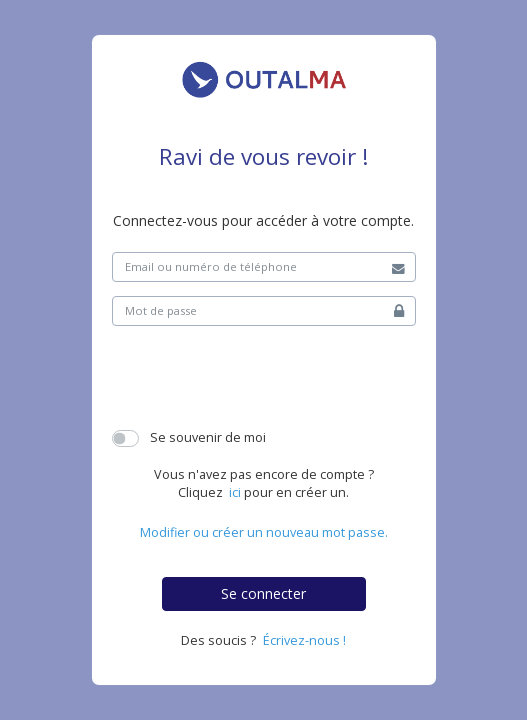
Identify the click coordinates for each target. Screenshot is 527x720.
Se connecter (263, 593)
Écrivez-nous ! (304, 640)
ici (235, 492)
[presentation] (264, 379)
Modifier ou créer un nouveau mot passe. (264, 532)
